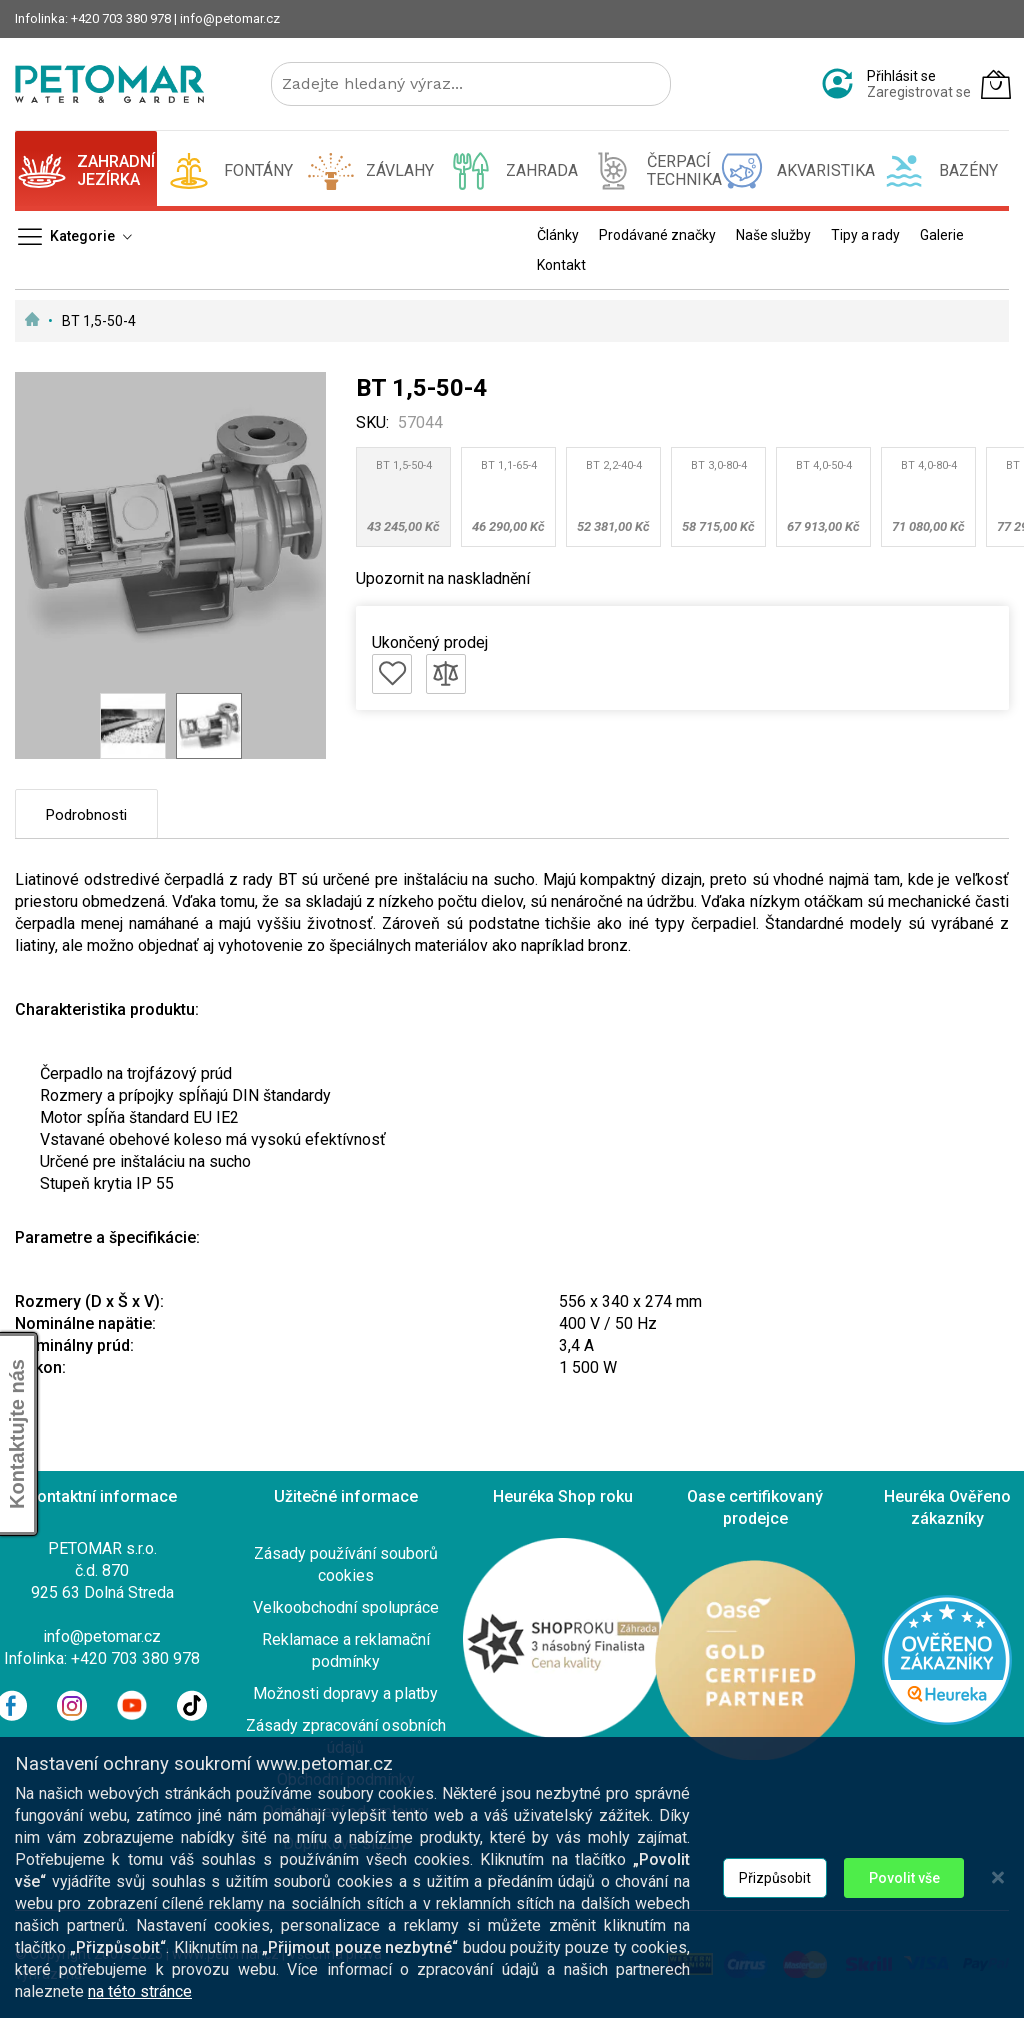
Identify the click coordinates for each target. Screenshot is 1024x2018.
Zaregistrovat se (919, 92)
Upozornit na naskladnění (443, 578)
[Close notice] (998, 1878)
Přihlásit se (901, 76)
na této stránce (140, 1992)
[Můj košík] (996, 84)
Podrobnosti (86, 815)
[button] (133, 726)
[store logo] (109, 84)
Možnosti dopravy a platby (345, 1693)
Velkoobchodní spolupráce (346, 1607)
